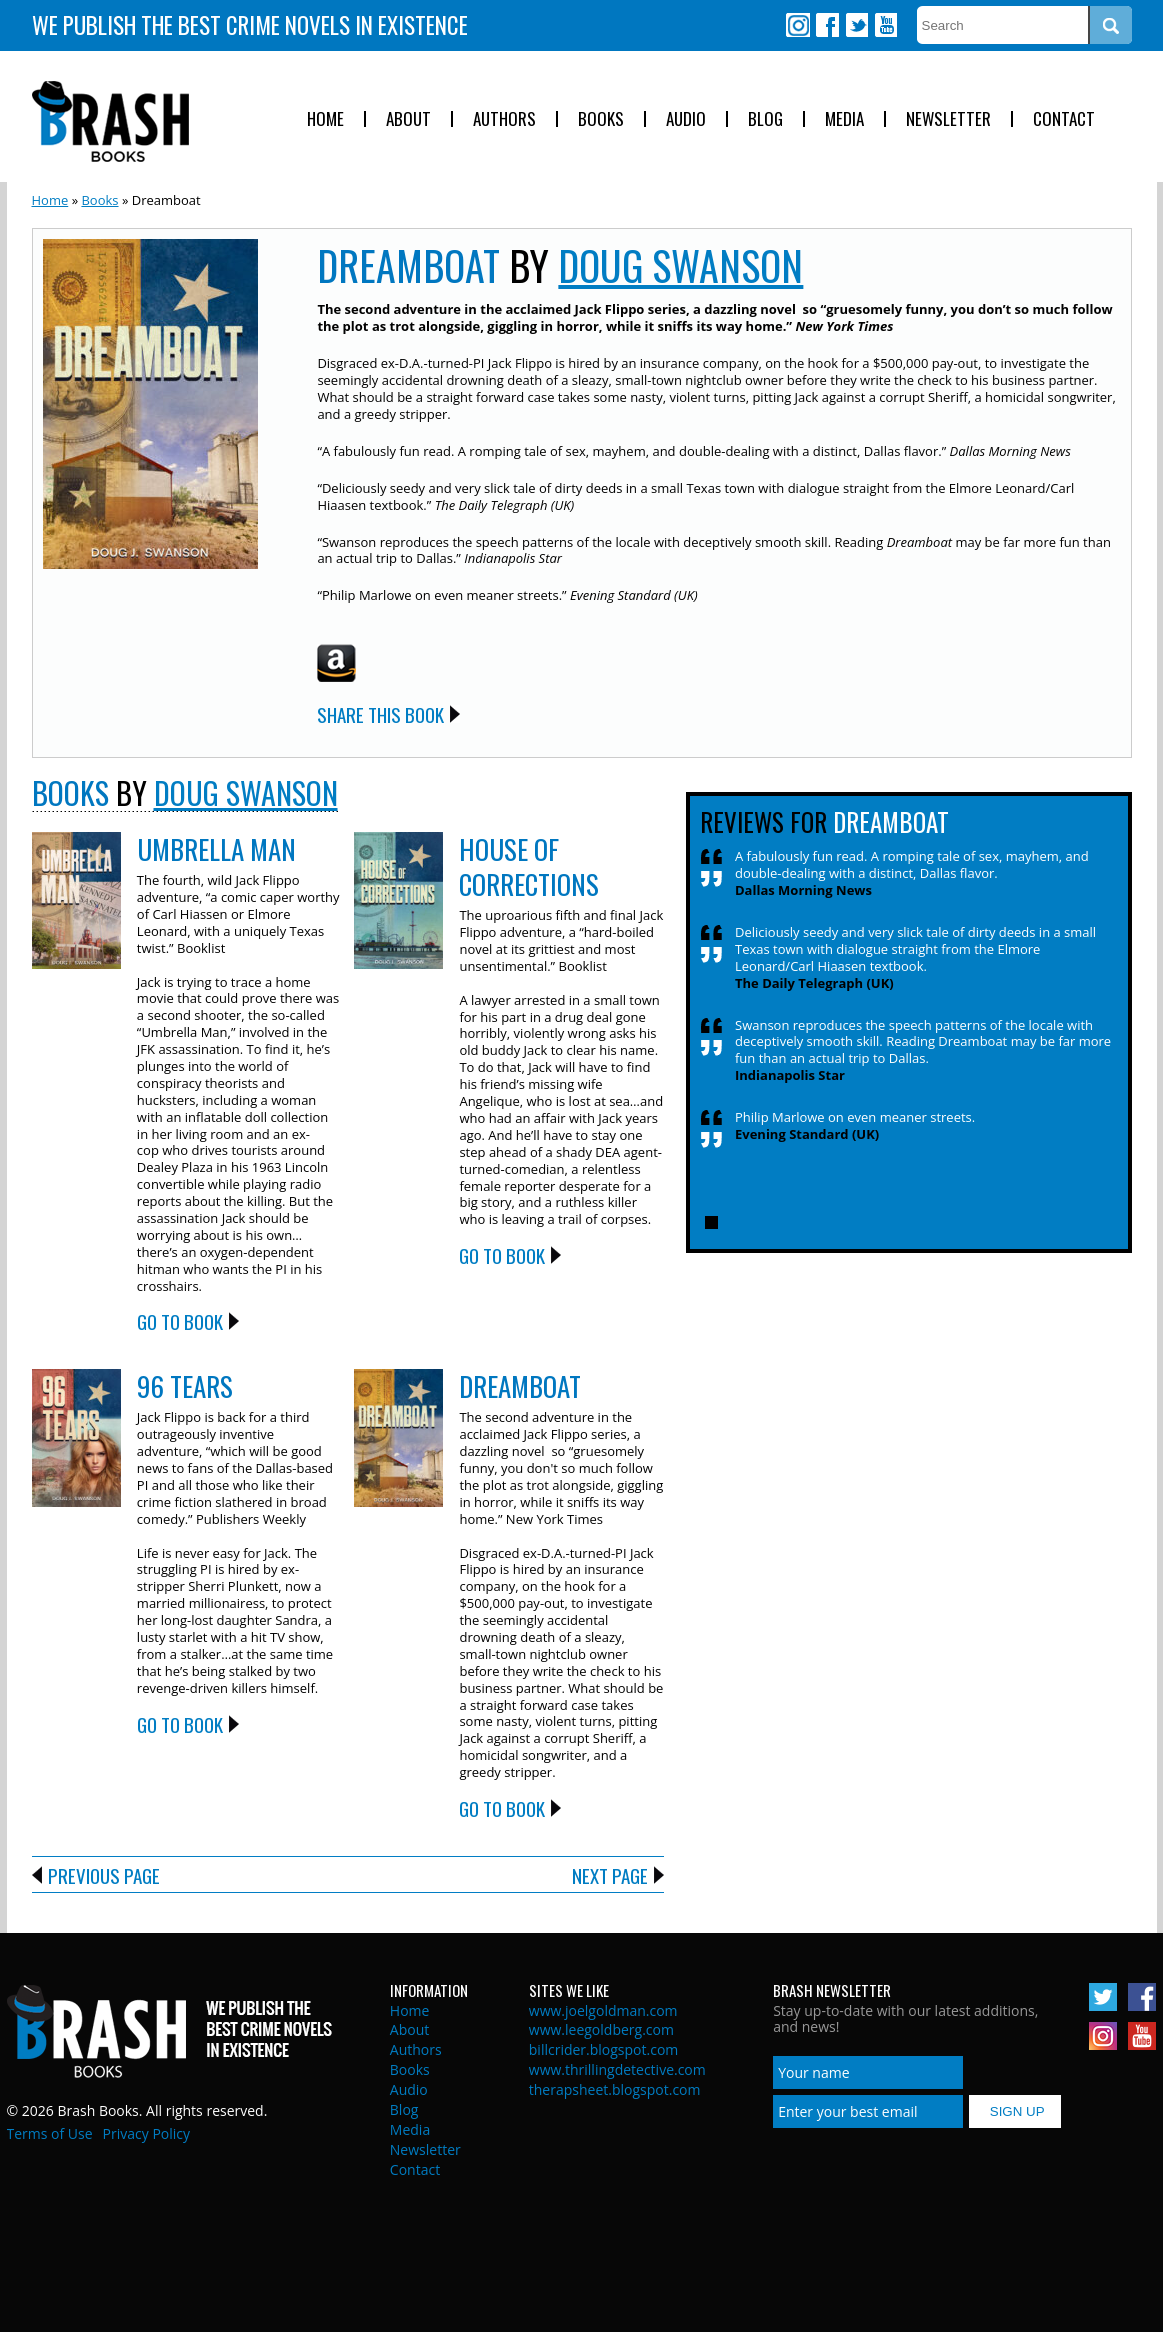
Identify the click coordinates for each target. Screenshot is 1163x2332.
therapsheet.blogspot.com (615, 2089)
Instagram (798, 25)
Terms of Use (50, 2133)
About (408, 119)
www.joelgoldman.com (603, 2010)
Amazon (336, 663)
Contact (1064, 119)
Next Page (610, 1875)
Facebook (827, 25)
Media (844, 119)
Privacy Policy (146, 2133)
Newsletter (948, 119)
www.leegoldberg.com (601, 2029)
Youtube (885, 25)
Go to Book (180, 1321)
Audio (686, 119)
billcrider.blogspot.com (604, 2049)
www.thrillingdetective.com (617, 2069)
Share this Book (380, 714)
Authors (504, 119)
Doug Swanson (680, 265)
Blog (765, 119)
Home (325, 119)
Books (601, 119)
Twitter (856, 25)
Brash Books (110, 121)
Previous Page (104, 1875)
